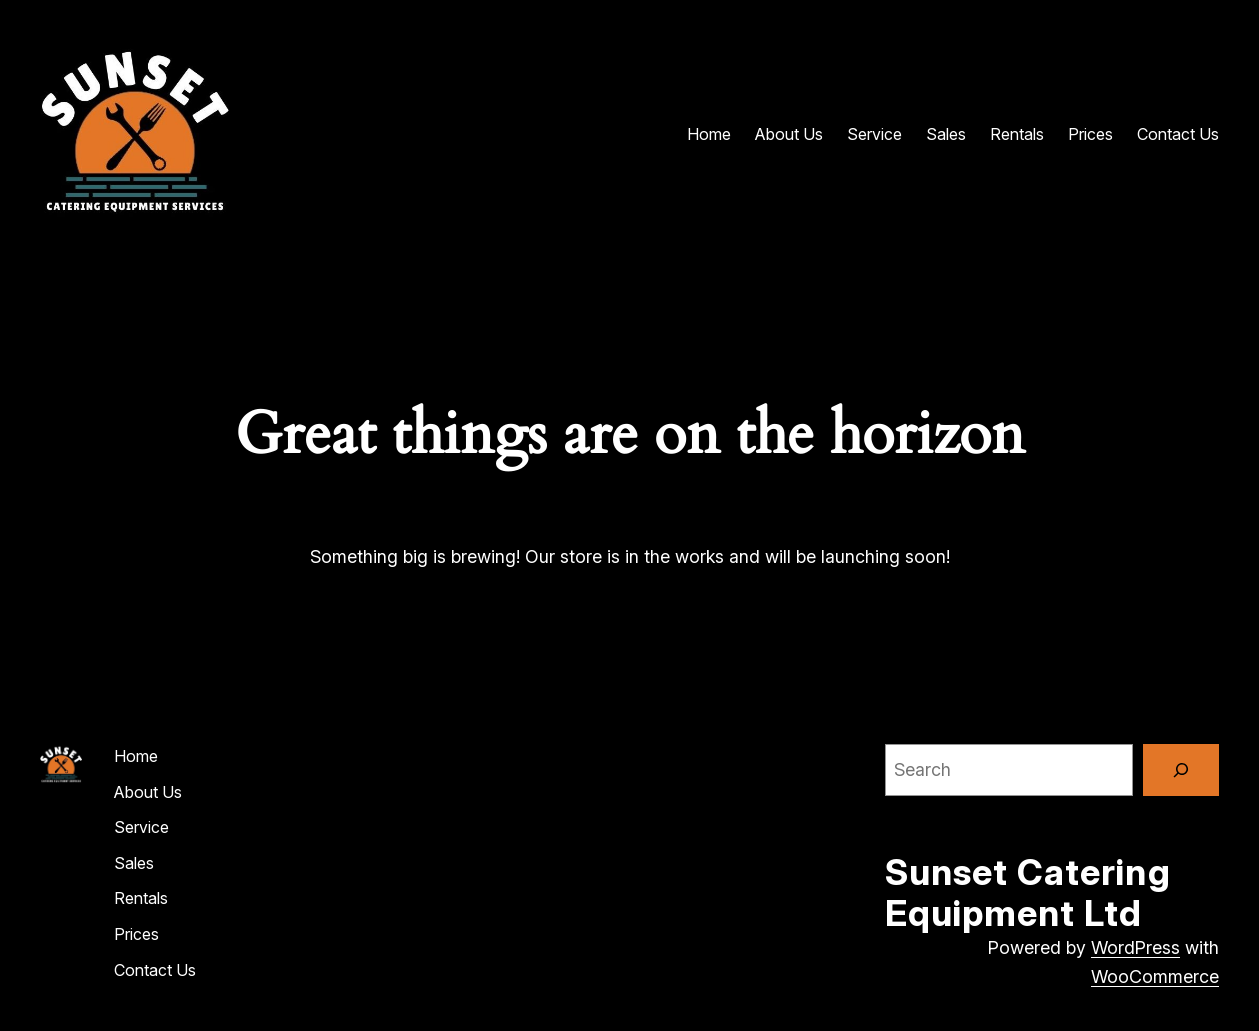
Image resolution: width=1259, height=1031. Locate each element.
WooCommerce (1155, 976)
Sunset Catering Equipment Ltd (1028, 892)
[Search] (1181, 770)
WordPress (1135, 947)
